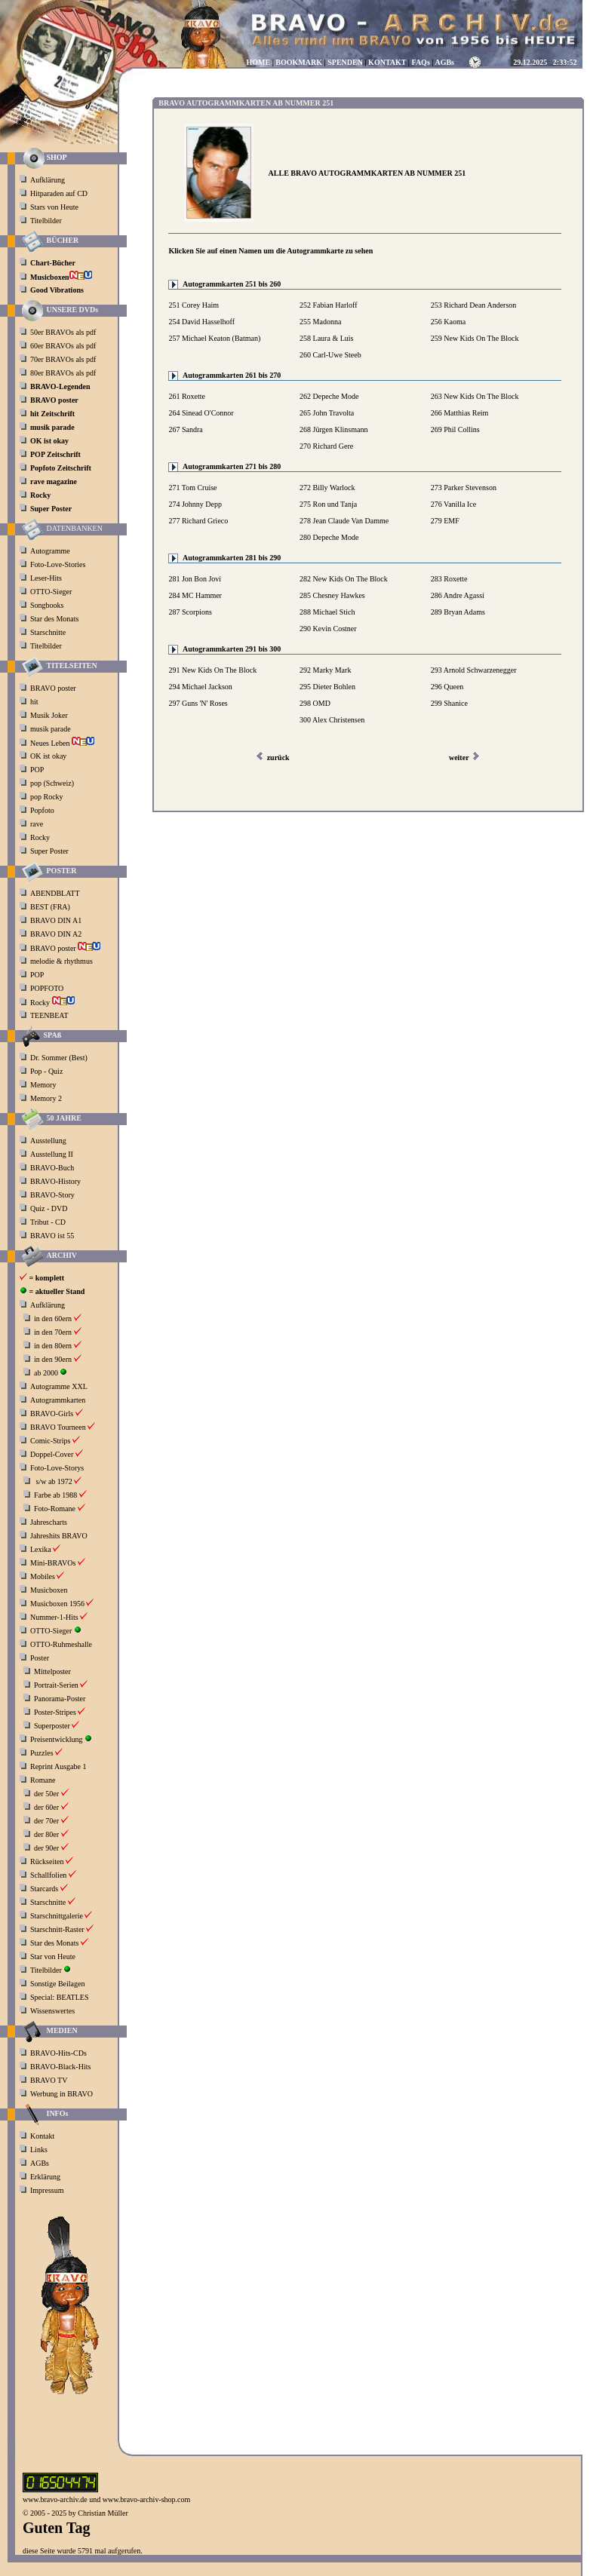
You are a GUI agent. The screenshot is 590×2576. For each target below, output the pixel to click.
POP (37, 769)
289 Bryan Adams (458, 612)
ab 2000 (46, 1373)
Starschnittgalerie (56, 1916)
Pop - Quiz (46, 1071)
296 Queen (447, 686)
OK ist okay (49, 756)
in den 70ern (53, 1332)
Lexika (40, 1549)
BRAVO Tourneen (58, 1427)
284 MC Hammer (195, 595)
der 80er (46, 1834)
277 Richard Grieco (198, 521)
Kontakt (42, 2136)
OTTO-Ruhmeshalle (61, 1644)
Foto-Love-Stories (57, 564)
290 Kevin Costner (328, 628)
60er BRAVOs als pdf (63, 346)
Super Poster (50, 851)
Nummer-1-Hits (54, 1617)
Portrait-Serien (56, 1685)
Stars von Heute (54, 207)
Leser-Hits (46, 578)
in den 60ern (53, 1318)
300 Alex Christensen (332, 720)
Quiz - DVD (48, 1208)
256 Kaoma (448, 321)
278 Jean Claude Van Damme (344, 521)
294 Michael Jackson (200, 686)
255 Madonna (320, 321)
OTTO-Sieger (51, 591)
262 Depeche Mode (329, 396)
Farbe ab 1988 (55, 1495)
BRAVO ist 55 (52, 1235)
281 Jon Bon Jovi (194, 579)
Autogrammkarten (57, 1400)
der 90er (46, 1848)
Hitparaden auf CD (59, 193)
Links (39, 2149)
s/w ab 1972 (54, 1481)
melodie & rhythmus (61, 961)
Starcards (44, 1888)
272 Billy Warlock (327, 487)
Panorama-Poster (59, 1698)
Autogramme (50, 551)
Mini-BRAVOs (52, 1563)
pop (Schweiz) (52, 783)
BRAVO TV (48, 2080)
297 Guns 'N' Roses (197, 703)
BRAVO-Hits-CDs (58, 2053)
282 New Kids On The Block (344, 579)
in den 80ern (53, 1346)
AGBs (39, 2163)
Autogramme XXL (59, 1386)
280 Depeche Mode (329, 537)
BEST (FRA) (51, 907)
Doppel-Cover (51, 1454)
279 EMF (445, 521)
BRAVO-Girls (51, 1413)
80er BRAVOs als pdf (63, 373)
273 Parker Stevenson (463, 487)
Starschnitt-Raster (57, 1929)
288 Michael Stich (327, 612)
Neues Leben (62, 743)
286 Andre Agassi (457, 595)
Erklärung (45, 2177)
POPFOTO (48, 988)
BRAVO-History (55, 1181)
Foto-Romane (54, 1508)
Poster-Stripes (55, 1712)
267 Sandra (185, 429)
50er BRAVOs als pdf (63, 332)
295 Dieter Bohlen (327, 686)
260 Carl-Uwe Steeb (330, 355)
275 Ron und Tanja (328, 504)
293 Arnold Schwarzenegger (474, 670)
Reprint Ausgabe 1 (58, 1766)
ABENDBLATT (55, 893)
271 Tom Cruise (192, 487)
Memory (43, 1085)
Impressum (46, 2190)
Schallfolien (48, 1875)
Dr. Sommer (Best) (59, 1057)
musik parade (51, 729)
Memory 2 (46, 1098)
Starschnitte (48, 632)
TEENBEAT (50, 1015)
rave (37, 824)
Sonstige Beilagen (57, 1984)
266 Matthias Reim (460, 413)
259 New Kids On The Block (475, 338)
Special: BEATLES (59, 1997)
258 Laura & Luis (326, 338)
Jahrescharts (48, 1522)
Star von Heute (52, 1956)
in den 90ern (53, 1359)
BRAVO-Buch (52, 1168)
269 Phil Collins (455, 429)
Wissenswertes (52, 2011)
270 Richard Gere (326, 446)
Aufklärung (47, 180)
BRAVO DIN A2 (57, 934)
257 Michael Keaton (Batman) (214, 338)
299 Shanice (449, 703)
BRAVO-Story (52, 1195)
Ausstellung (48, 1140)
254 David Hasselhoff (201, 321)
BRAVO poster (54, 688)
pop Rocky (46, 797)
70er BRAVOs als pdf (63, 359)
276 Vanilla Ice (453, 504)
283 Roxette (449, 579)
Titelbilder (46, 220)
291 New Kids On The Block (212, 670)
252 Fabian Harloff (328, 305)
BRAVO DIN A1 (57, 920)
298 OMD (315, 703)
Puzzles (42, 1753)
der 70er (46, 1821)
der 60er (46, 1807)
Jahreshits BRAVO (59, 1536)
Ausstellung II (51, 1154)
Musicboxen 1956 (57, 1603)
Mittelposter (52, 1671)
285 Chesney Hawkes (332, 595)
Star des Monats (54, 619)
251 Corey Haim (193, 305)
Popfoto (42, 810)
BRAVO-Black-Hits (60, 2066)
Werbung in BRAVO (61, 2094)
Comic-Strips (50, 1441)
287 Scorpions (190, 612)
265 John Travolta (327, 413)
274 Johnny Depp (195, 504)
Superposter (52, 1726)
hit (35, 702)
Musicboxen (48, 1590)
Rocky (41, 837)
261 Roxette (186, 396)
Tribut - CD (48, 1222)
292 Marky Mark (325, 670)
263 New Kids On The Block (475, 396)
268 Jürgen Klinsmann (333, 429)
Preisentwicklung (56, 1739)
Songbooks (46, 605)
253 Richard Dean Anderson (474, 305)
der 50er (46, 1793)
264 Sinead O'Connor (200, 413)
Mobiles (42, 1576)
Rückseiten (46, 1861)
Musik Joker (49, 715)
